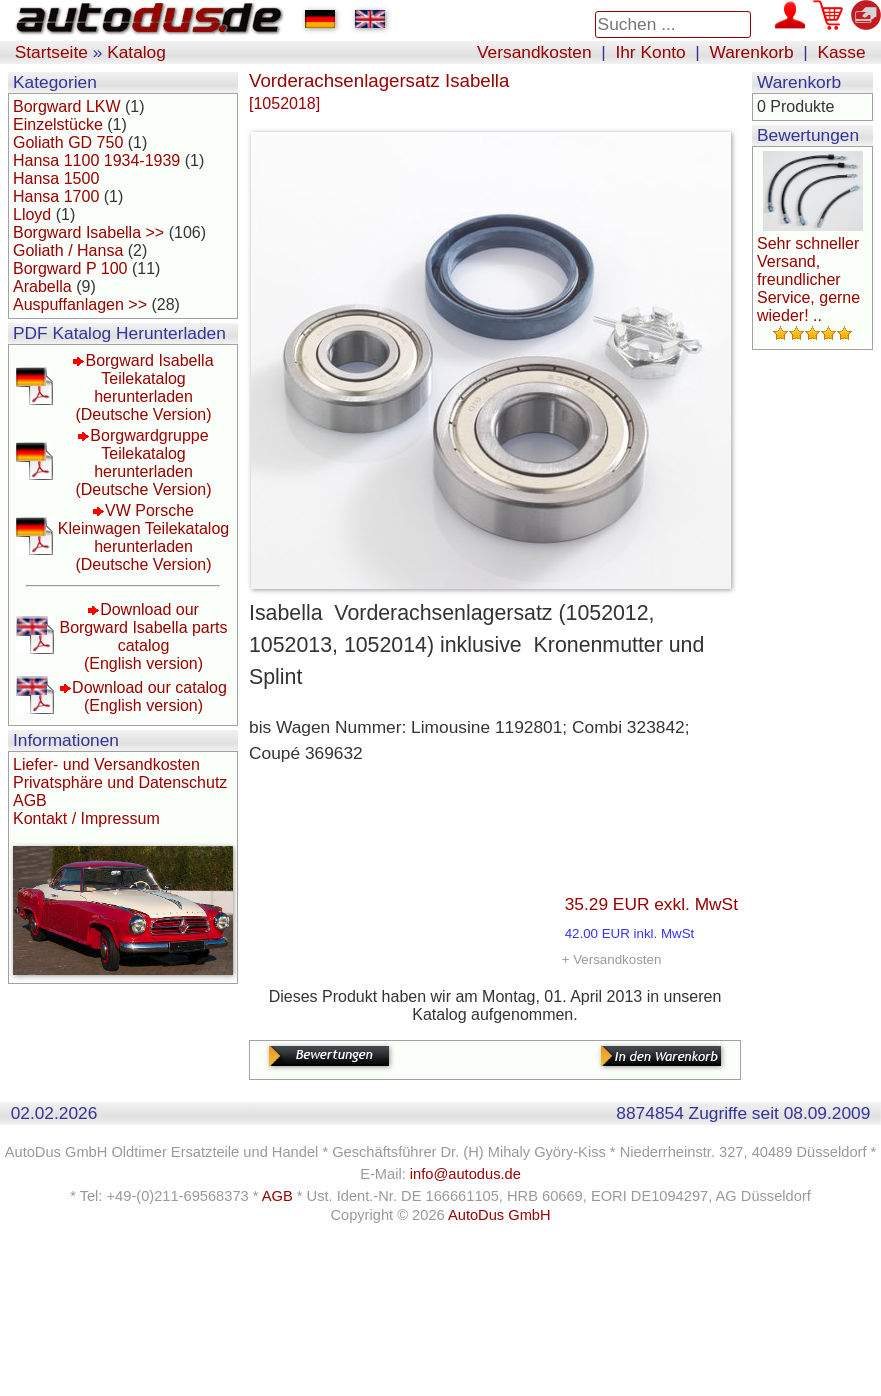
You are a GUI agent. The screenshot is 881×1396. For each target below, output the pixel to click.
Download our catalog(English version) (149, 696)
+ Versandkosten (612, 959)
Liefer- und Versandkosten (106, 764)
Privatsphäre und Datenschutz (120, 782)
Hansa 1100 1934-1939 (96, 160)
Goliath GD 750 (68, 142)
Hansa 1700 (56, 196)
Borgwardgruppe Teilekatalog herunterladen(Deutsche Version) (143, 462)
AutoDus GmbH (499, 1215)
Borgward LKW (67, 106)
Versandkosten (534, 52)
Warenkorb (752, 52)
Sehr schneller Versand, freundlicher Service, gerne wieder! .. (808, 279)
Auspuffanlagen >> (80, 304)
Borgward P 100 (70, 268)
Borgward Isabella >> (88, 232)
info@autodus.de (465, 1174)
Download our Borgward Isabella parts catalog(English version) (143, 636)
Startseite (51, 52)
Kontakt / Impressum (86, 818)
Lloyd (32, 214)
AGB (30, 800)
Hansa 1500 (56, 178)
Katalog (136, 52)
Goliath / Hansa (68, 250)
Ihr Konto (650, 52)
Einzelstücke (58, 124)
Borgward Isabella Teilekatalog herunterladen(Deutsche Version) (144, 387)
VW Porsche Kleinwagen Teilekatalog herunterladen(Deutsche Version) (143, 537)
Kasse (841, 52)
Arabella (42, 286)
